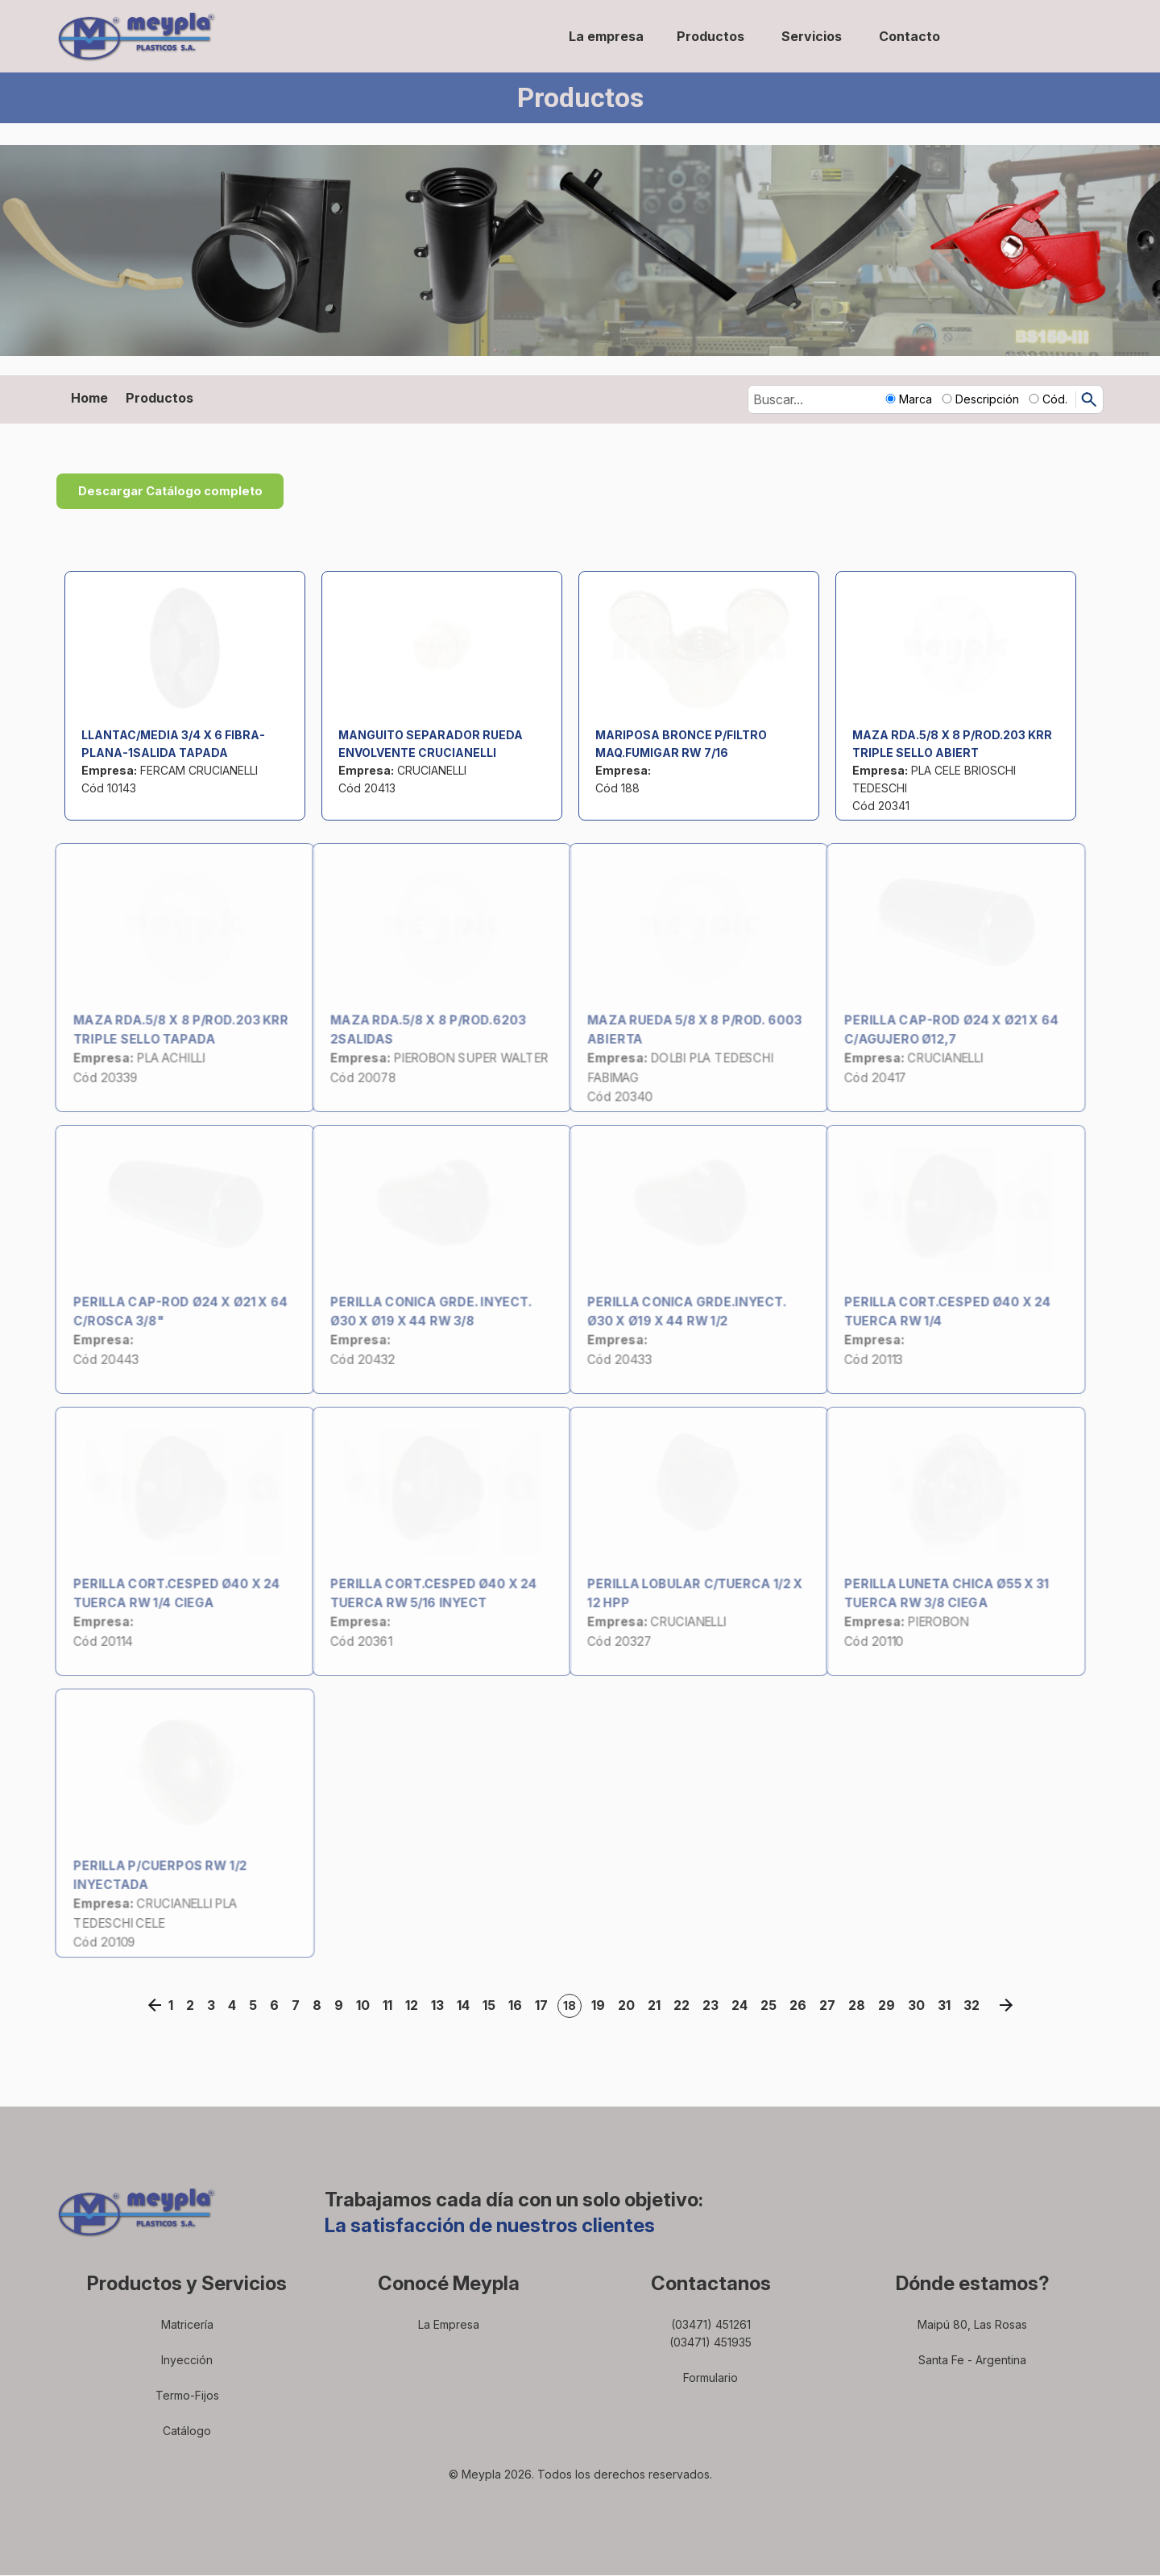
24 (742, 2006)
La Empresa (448, 2325)
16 (518, 2006)
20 (629, 2006)
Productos (710, 36)
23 (713, 2006)
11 (391, 2006)
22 (684, 2006)
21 (657, 2006)
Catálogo (187, 2431)
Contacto (909, 36)
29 (889, 2006)
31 (947, 2006)
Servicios (811, 36)
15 (492, 2006)
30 (919, 2006)
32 (974, 2006)
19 (601, 2006)
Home (89, 398)
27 (830, 2006)
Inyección (187, 2360)
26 (801, 2006)
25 (771, 2006)
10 (366, 2006)
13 (440, 2006)
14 (466, 2006)
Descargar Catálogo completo (186, 492)
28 (860, 2006)
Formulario (710, 2378)
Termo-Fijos (187, 2396)
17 (544, 2006)
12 (415, 2006)
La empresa (606, 36)
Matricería (187, 2325)
